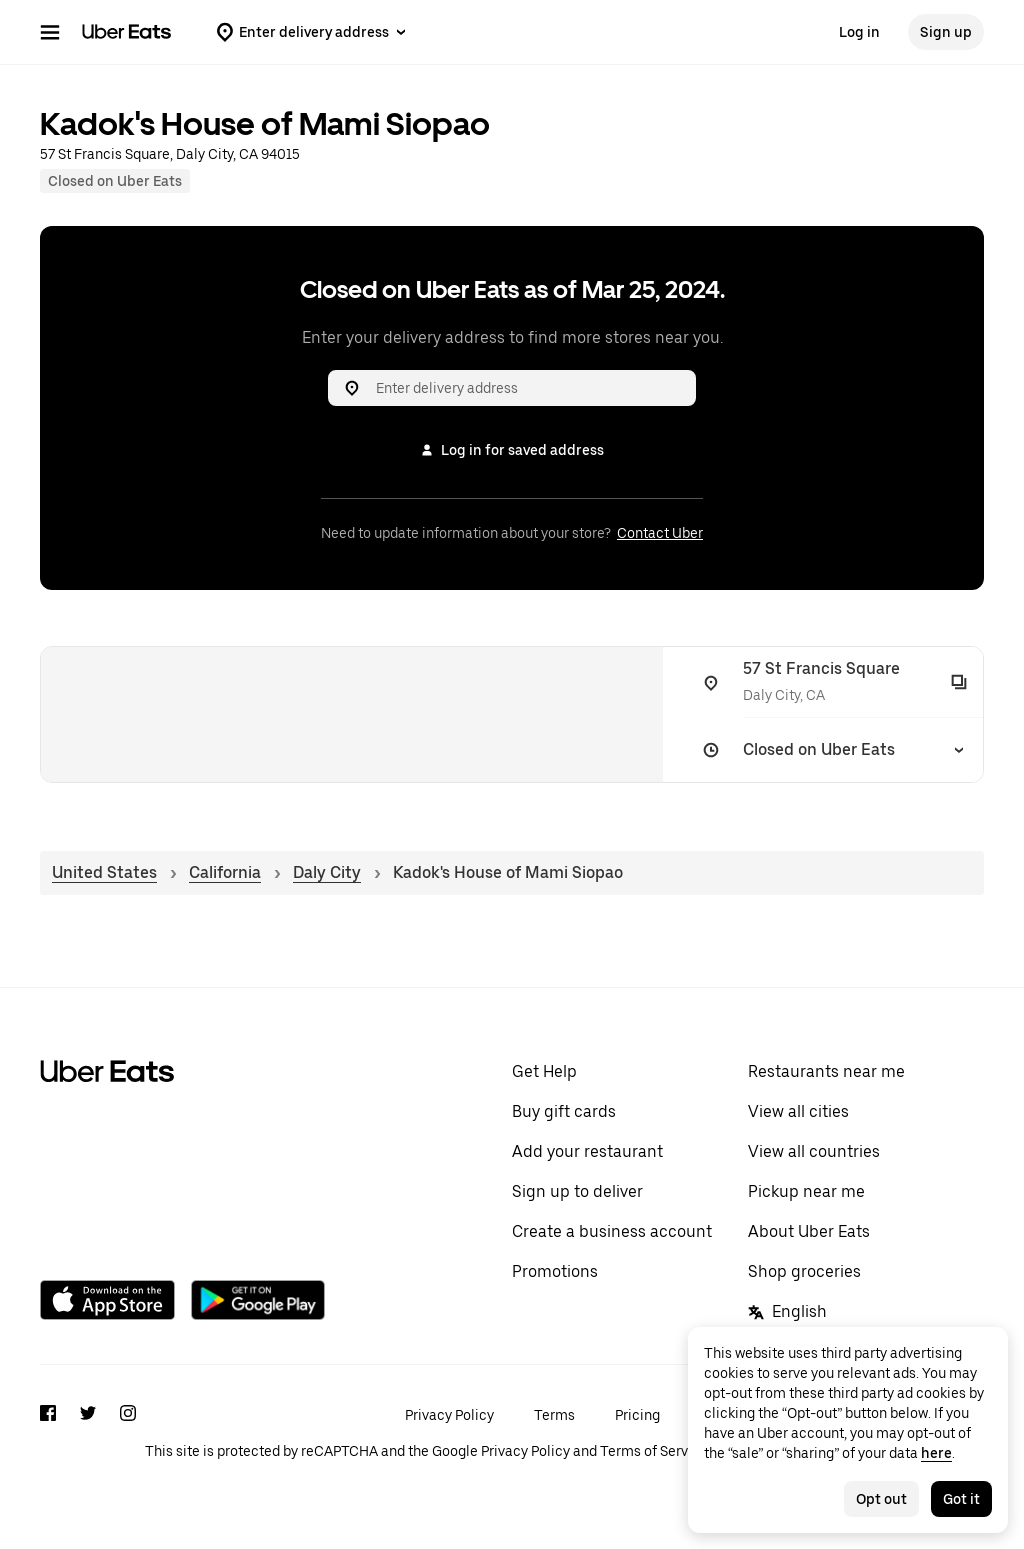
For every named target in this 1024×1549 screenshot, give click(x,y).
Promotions (555, 1271)
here (936, 1453)
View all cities (798, 1111)
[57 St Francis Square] (831, 682)
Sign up (946, 32)
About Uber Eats (809, 1231)
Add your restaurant (587, 1151)
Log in (859, 32)
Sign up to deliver (577, 1191)
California (225, 872)
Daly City (327, 872)
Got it (961, 1499)
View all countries (814, 1151)
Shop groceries (804, 1271)
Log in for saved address (512, 450)
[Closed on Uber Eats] (831, 750)
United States (104, 872)
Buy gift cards (564, 1111)
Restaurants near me (826, 1071)
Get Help (544, 1071)
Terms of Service (654, 1451)
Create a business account (612, 1231)
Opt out (881, 1499)
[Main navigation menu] (50, 32)
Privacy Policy (449, 1415)
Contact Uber (660, 533)
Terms (554, 1415)
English (787, 1311)
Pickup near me (806, 1191)
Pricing (637, 1415)
